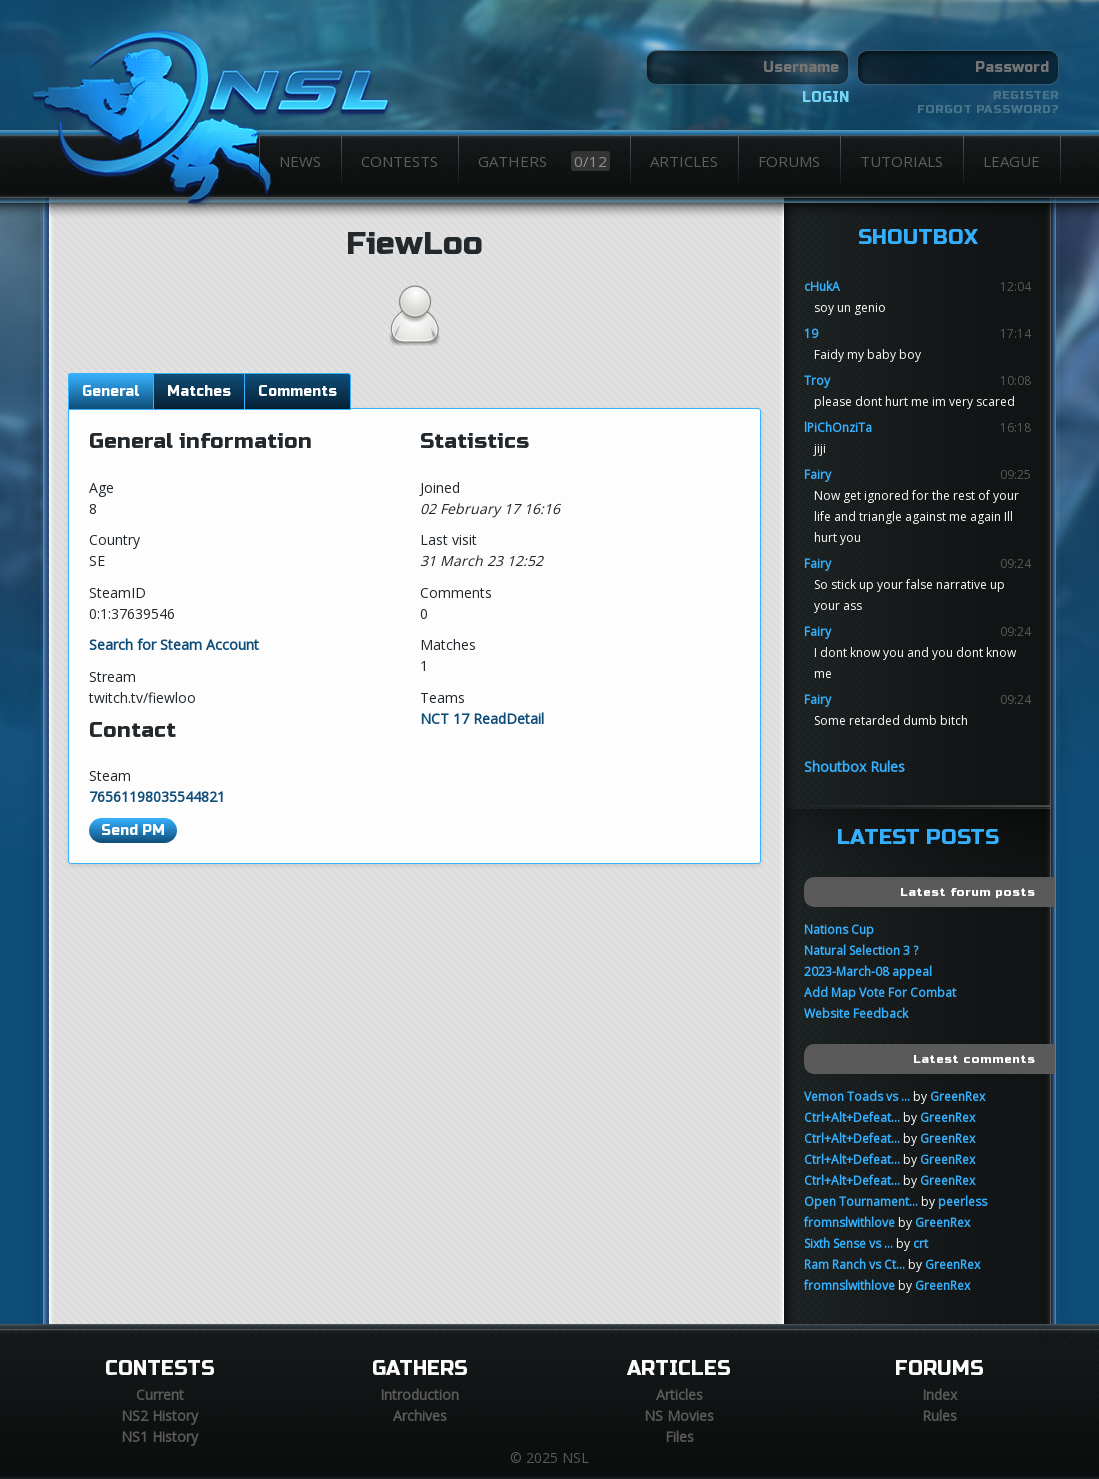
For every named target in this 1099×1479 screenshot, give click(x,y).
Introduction (419, 1394)
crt (920, 1243)
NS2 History (159, 1415)
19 (811, 333)
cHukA (822, 286)
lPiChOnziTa (838, 427)
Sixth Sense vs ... (848, 1243)
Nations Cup (839, 929)
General (111, 391)
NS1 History (159, 1436)
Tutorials (901, 161)
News (300, 161)
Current (160, 1394)
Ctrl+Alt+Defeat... (852, 1117)
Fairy (817, 474)
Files (679, 1436)
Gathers (544, 161)
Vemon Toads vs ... (857, 1096)
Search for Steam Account (174, 644)
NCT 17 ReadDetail (482, 718)
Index (939, 1394)
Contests (399, 161)
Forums (789, 161)
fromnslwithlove (849, 1222)
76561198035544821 (157, 796)
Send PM (133, 830)
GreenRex (957, 1096)
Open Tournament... (861, 1201)
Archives (420, 1415)
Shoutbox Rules (854, 766)
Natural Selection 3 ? (861, 950)
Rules (939, 1415)
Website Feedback (856, 1013)
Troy (817, 380)
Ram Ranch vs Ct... (854, 1264)
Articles (684, 161)
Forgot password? (988, 109)
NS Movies (679, 1415)
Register (1026, 95)
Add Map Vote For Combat (880, 992)
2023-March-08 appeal (868, 971)
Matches (199, 391)
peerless (962, 1201)
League (1011, 161)
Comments (297, 391)
